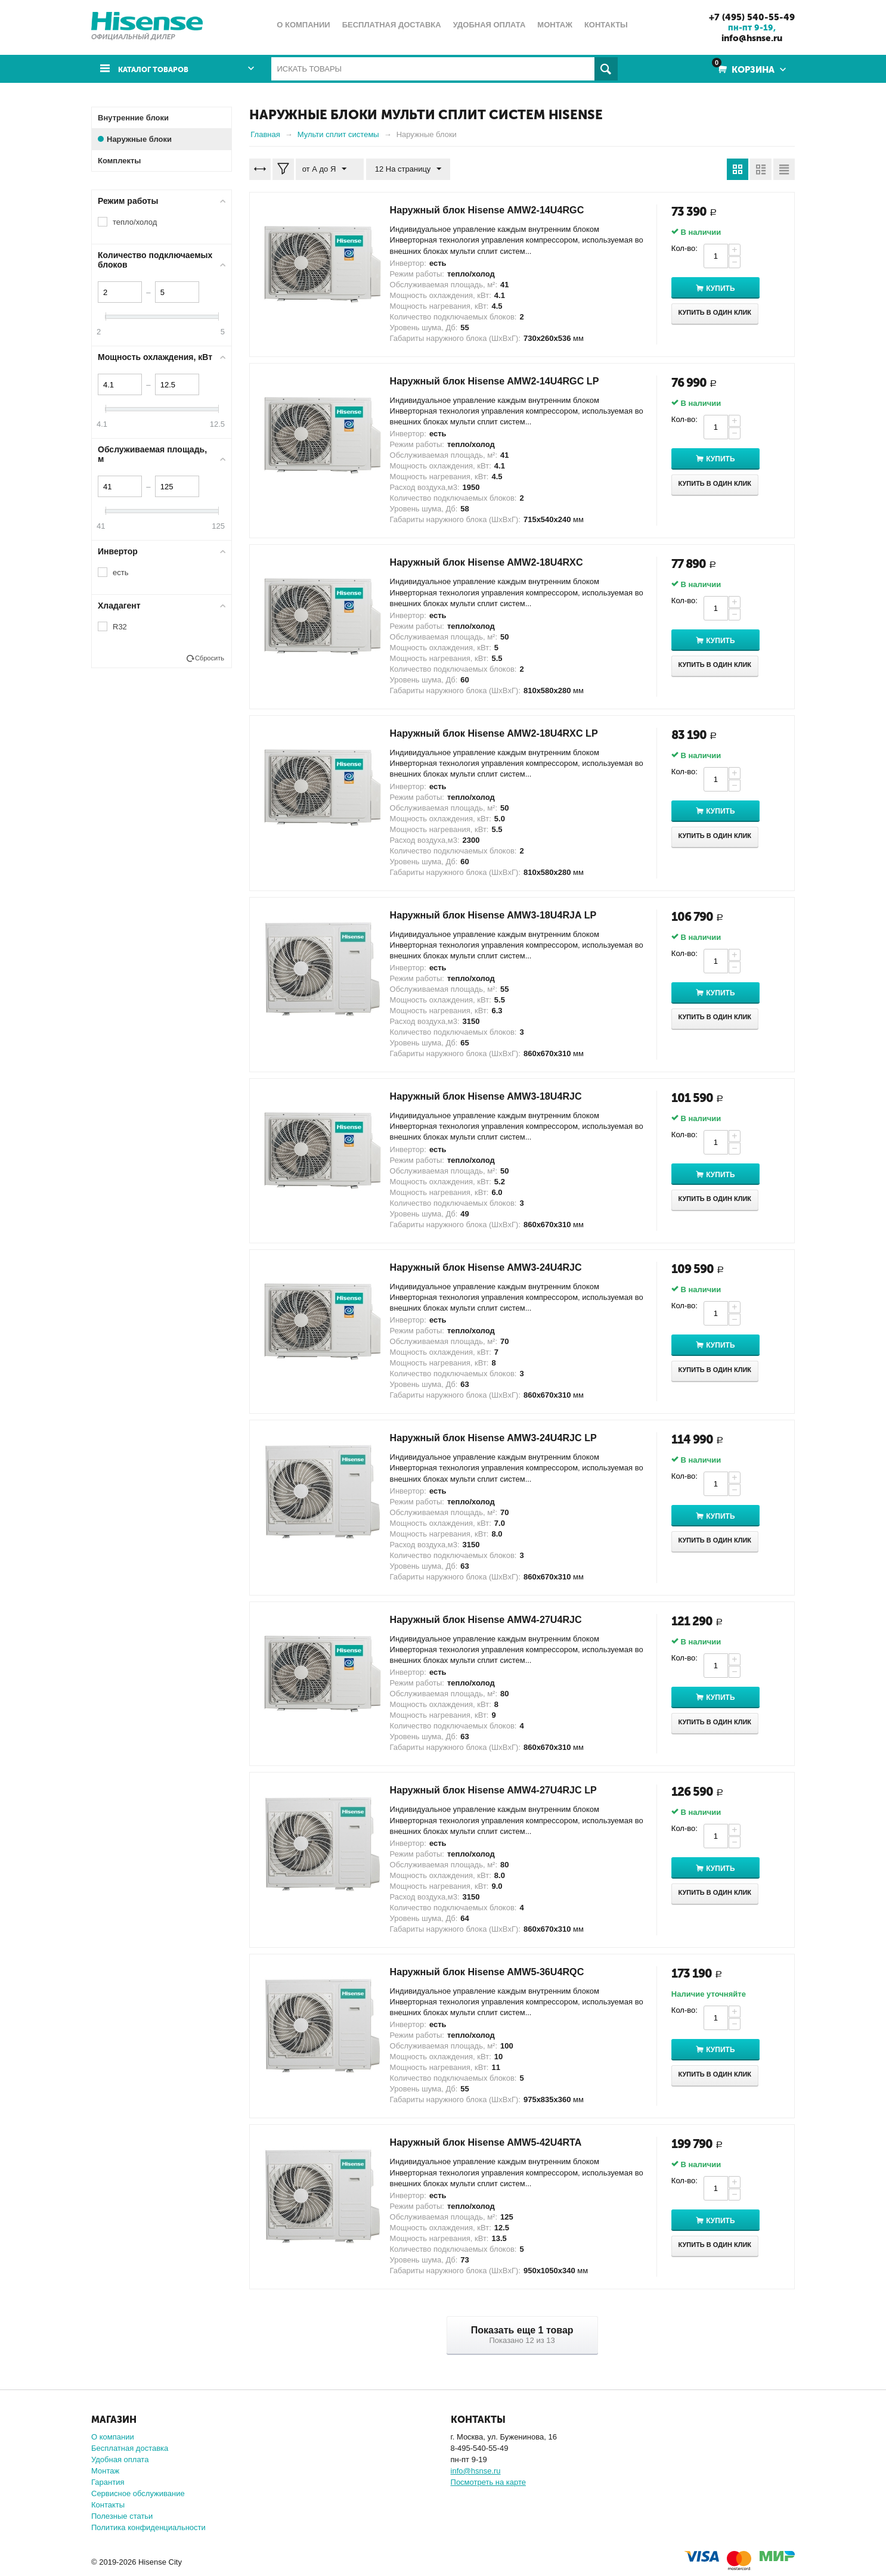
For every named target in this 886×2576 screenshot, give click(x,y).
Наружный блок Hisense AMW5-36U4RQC (498, 1972)
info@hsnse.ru (747, 38)
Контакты (108, 2504)
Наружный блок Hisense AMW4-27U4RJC (497, 1619)
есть (120, 572)
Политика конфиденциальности (148, 2527)
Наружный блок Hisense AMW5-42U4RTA (497, 2142)
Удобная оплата (119, 2459)
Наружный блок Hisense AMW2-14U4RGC (498, 210)
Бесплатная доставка (129, 2448)
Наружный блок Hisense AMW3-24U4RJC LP (505, 1438)
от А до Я (327, 169)
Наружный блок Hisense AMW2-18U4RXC (497, 562)
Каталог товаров (158, 69)
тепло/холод (135, 222)
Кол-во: (684, 248)
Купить (731, 288)
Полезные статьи (122, 2516)
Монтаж (105, 2470)
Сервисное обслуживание (138, 2493)
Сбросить (209, 658)
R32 (120, 626)
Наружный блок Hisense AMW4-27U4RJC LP (505, 1790)
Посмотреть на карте (488, 2482)
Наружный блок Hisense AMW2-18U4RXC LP (506, 733)
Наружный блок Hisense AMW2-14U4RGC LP (506, 381)
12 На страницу (403, 169)
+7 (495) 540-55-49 (748, 17)
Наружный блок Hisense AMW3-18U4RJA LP (505, 914)
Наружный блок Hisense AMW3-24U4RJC (497, 1267)
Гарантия (107, 2482)
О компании (112, 2436)
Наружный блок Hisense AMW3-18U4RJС (497, 1096)
